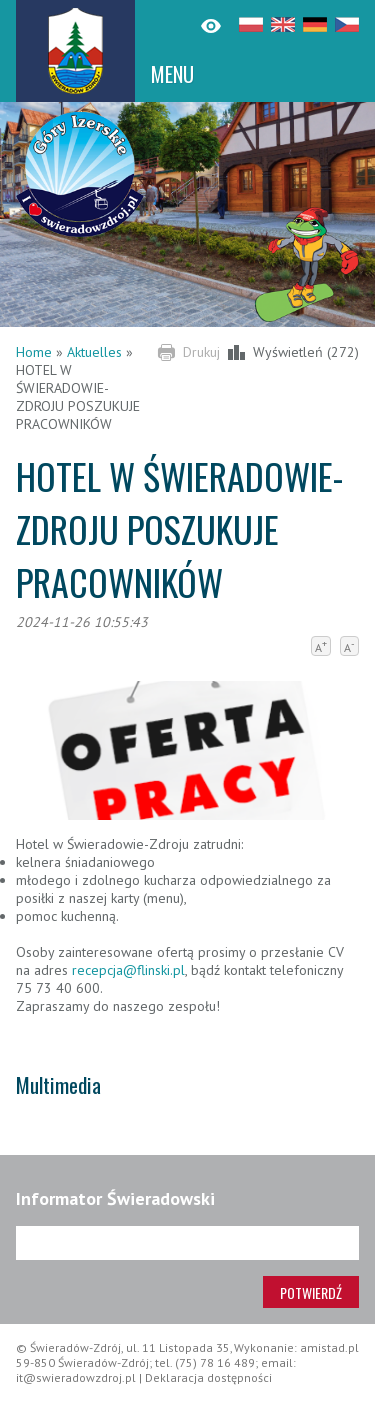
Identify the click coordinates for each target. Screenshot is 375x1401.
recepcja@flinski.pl (128, 970)
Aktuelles (94, 352)
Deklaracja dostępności (208, 1377)
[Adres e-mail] (187, 1243)
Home (34, 352)
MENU (172, 74)
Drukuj (201, 352)
